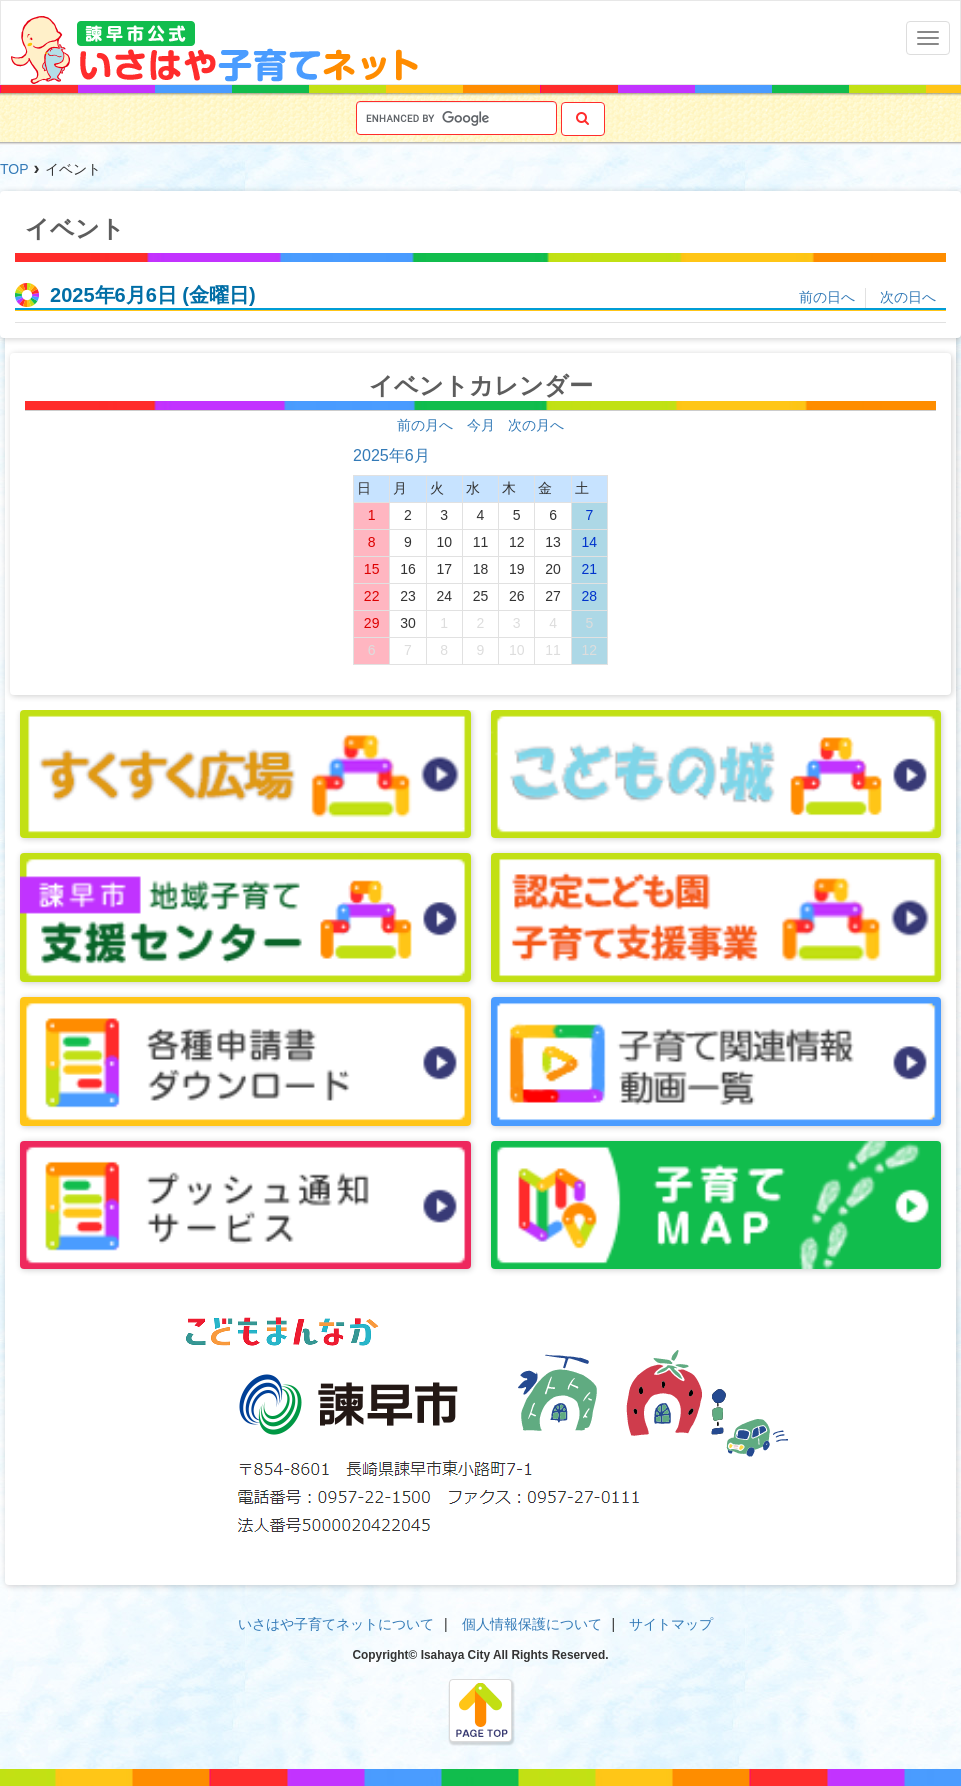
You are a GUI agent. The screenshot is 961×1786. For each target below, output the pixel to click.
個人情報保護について (532, 1624)
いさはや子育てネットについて (336, 1624)
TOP (14, 169)
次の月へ (536, 425)
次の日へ (908, 297)
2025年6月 (391, 455)
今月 (481, 425)
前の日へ (827, 297)
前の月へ (425, 425)
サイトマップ (671, 1624)
